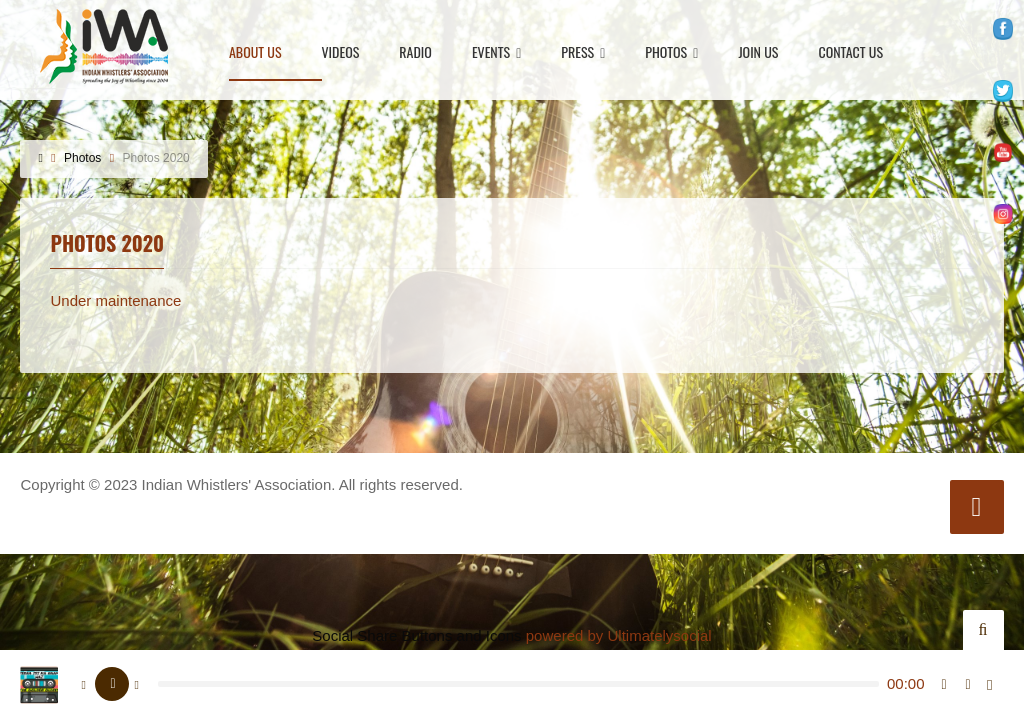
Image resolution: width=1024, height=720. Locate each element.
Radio (415, 53)
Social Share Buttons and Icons (416, 635)
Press (583, 53)
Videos (341, 53)
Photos (671, 53)
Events (496, 53)
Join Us (758, 53)
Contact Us (850, 53)
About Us (255, 53)
